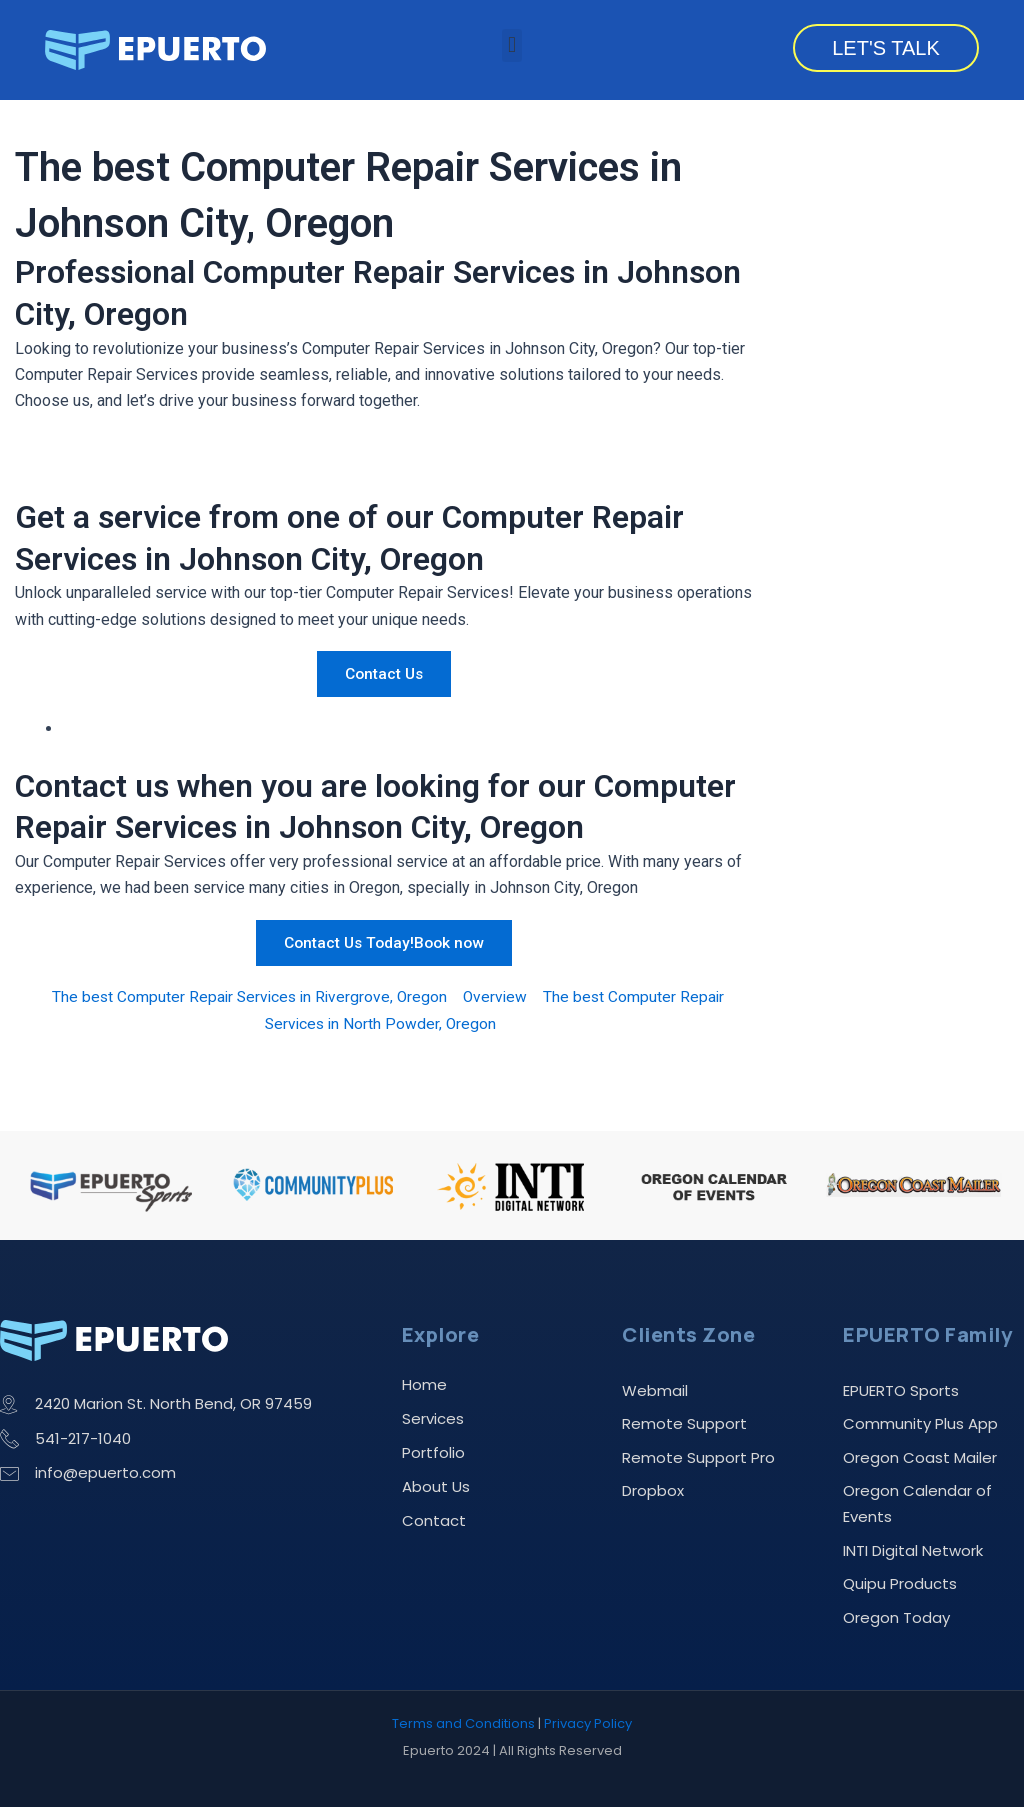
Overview (498, 996)
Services (433, 1412)
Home (424, 1378)
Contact (434, 1514)
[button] (511, 45)
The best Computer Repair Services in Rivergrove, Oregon (247, 996)
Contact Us (384, 673)
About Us (436, 1480)
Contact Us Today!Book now (384, 942)
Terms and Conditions (463, 1724)
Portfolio (433, 1446)
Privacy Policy (588, 1724)
